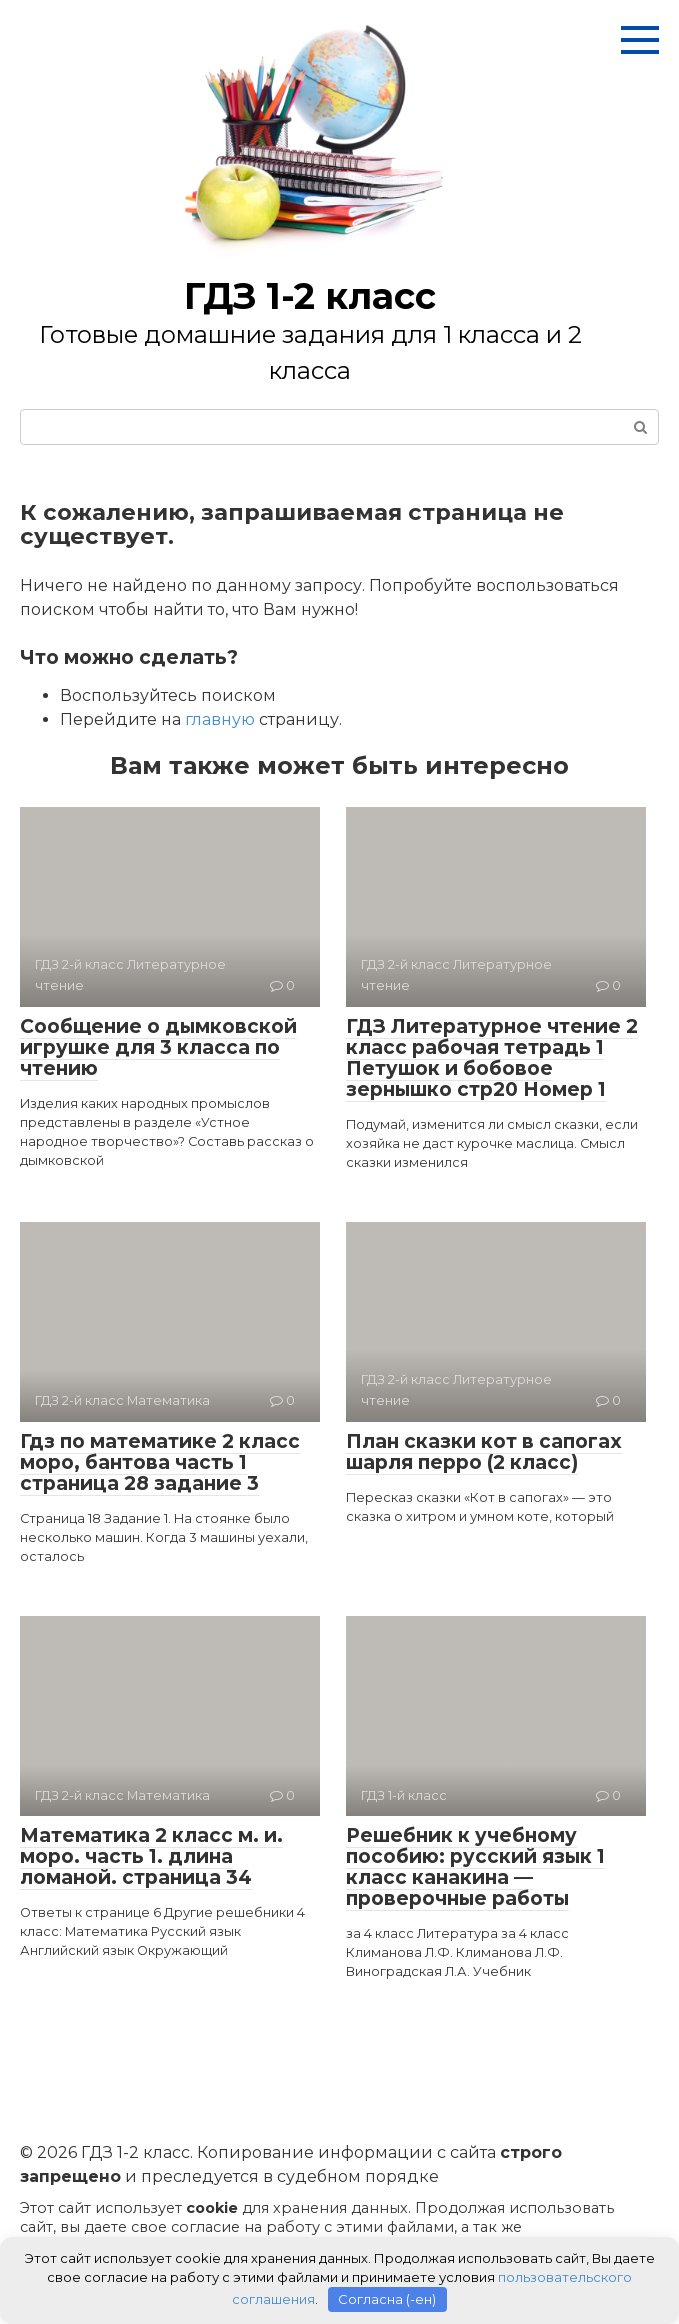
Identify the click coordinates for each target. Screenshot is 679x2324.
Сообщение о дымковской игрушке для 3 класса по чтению (158, 1047)
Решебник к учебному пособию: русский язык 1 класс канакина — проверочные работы (475, 1867)
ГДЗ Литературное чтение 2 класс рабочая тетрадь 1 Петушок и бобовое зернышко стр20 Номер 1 (492, 1058)
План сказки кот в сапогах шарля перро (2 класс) (484, 1452)
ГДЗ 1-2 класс (310, 296)
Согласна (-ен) (387, 2299)
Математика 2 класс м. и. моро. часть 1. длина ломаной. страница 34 (151, 1856)
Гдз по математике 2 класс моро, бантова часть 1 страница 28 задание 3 (160, 1462)
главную (220, 719)
